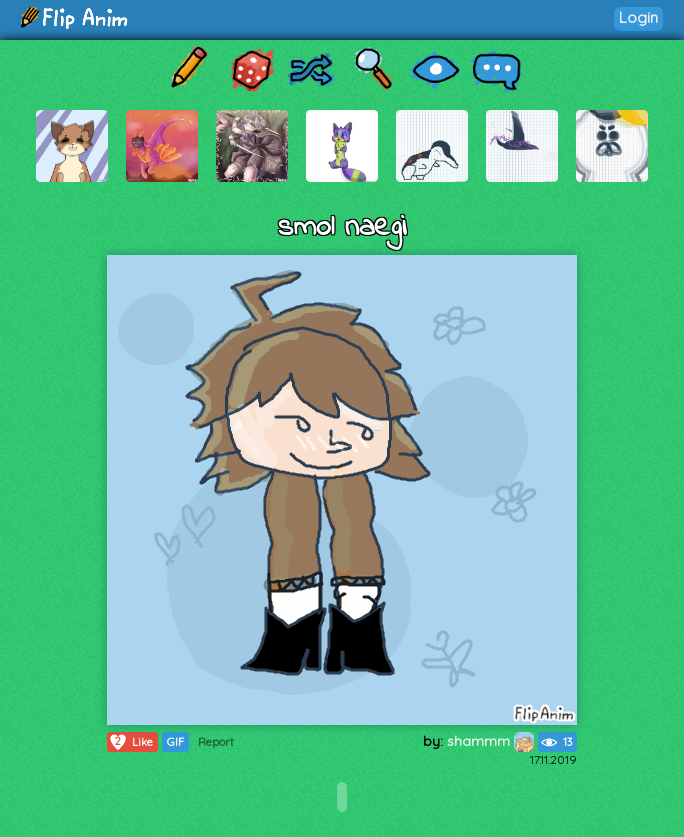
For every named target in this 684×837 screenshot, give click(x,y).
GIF (175, 742)
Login (638, 17)
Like (130, 742)
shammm (490, 741)
